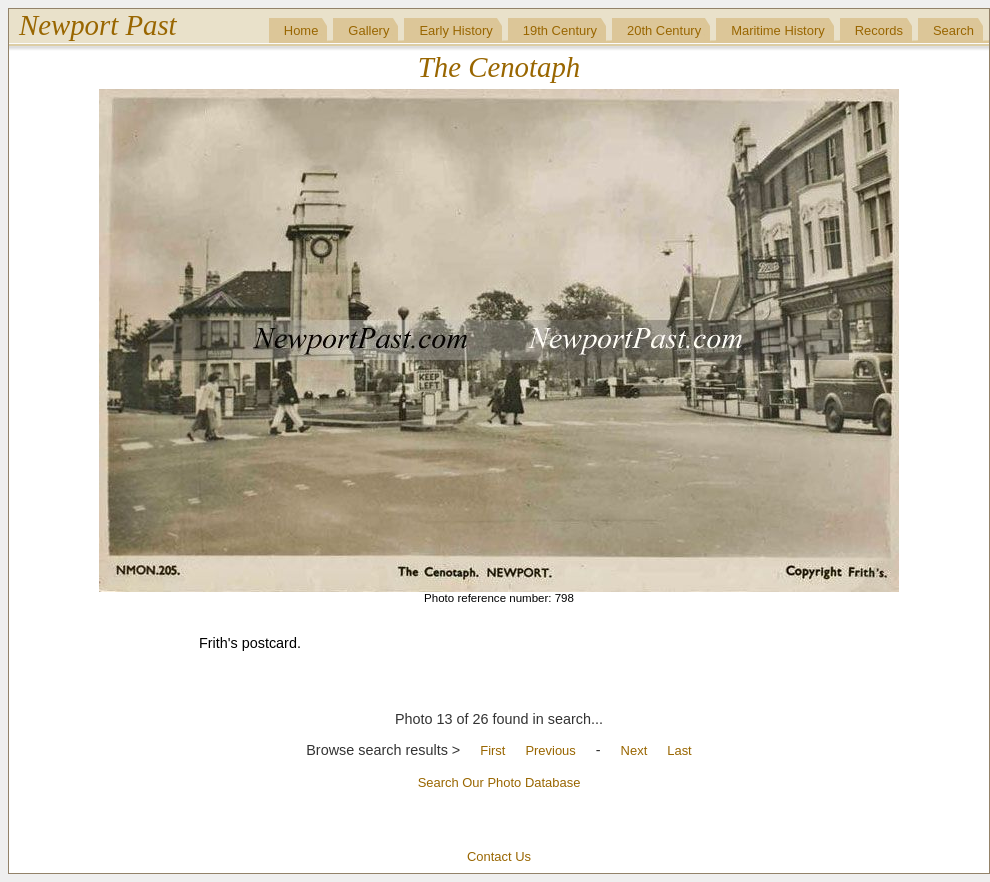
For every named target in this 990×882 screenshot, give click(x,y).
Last (679, 750)
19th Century (560, 30)
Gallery (368, 30)
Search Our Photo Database (499, 782)
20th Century (664, 30)
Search (953, 30)
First (492, 750)
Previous (550, 750)
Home (301, 30)
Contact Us (499, 856)
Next (634, 750)
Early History (455, 30)
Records (879, 30)
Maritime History (778, 30)
